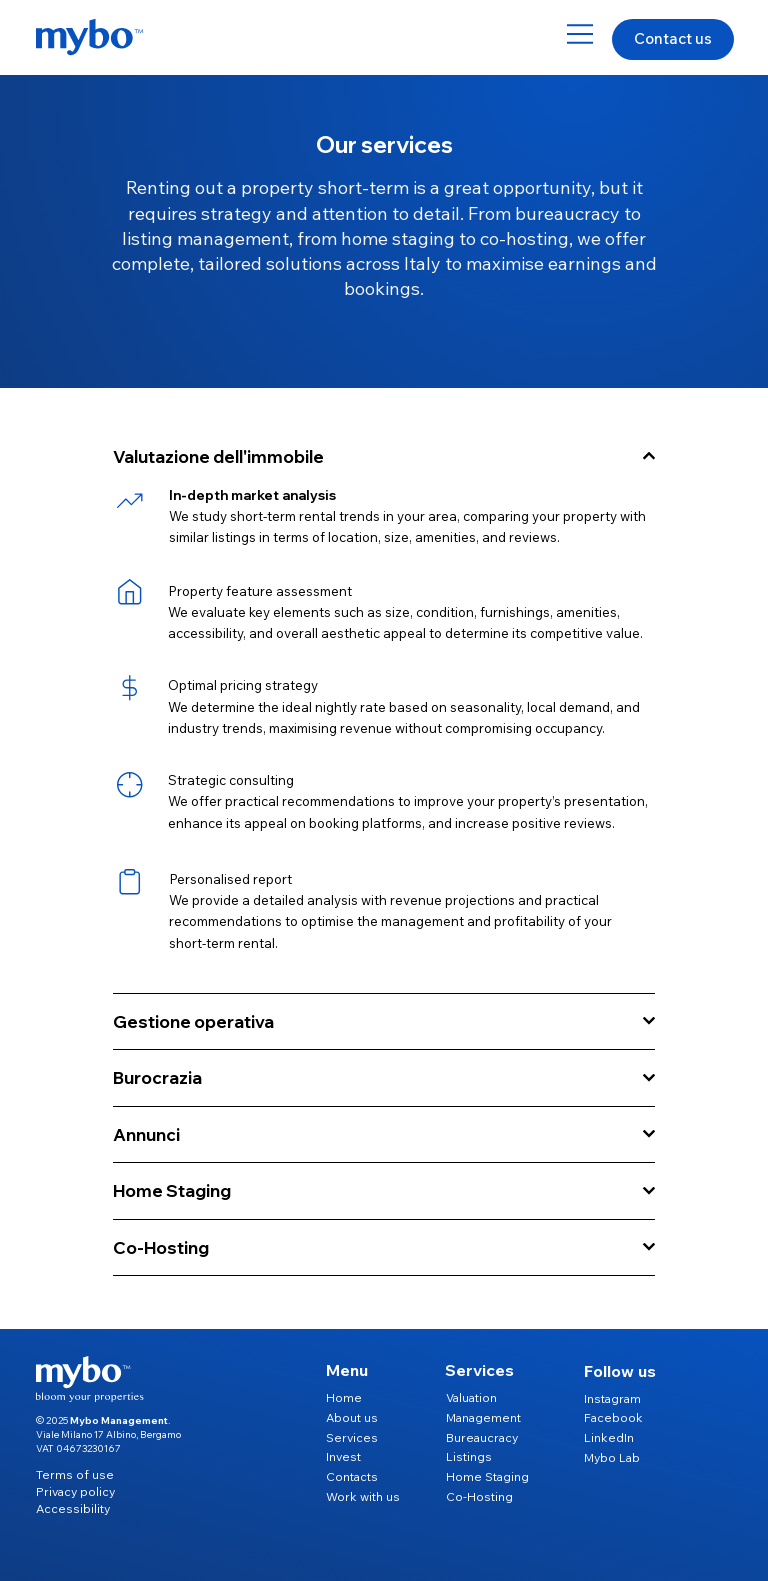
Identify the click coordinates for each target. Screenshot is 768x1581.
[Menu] (581, 34)
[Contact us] (673, 40)
